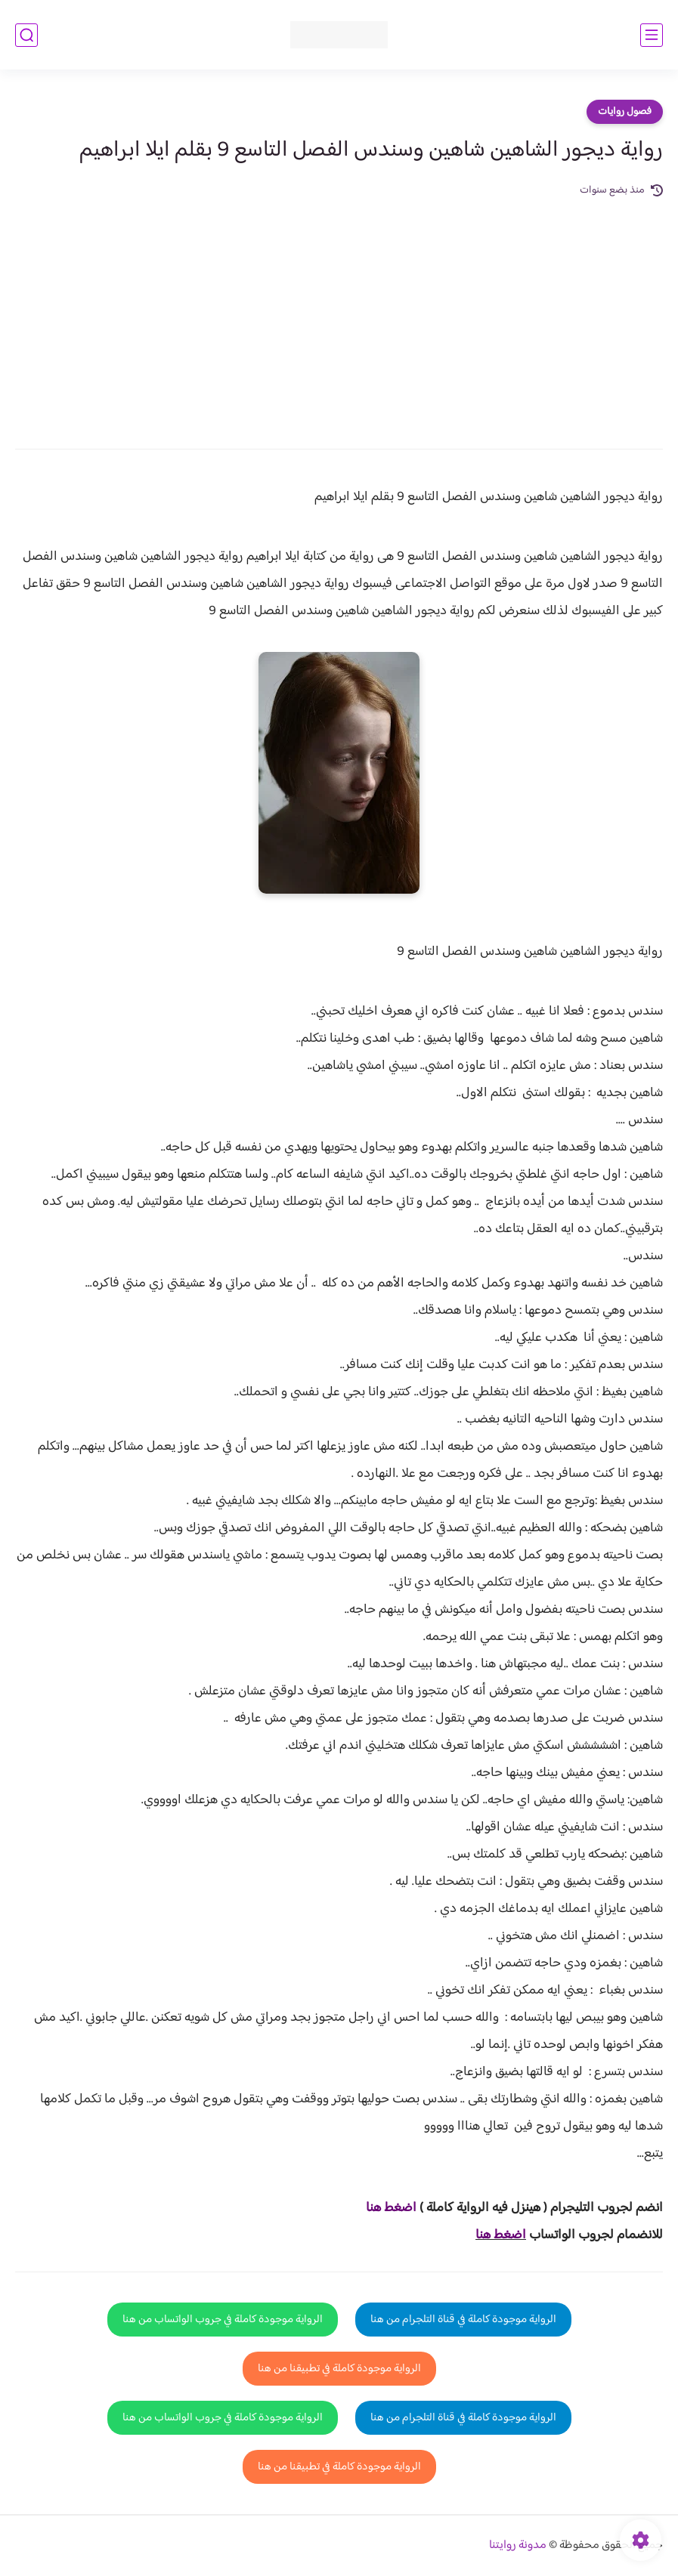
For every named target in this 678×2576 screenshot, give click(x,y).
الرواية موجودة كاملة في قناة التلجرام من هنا (463, 2319)
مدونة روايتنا (517, 2545)
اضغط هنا (500, 2235)
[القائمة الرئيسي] (651, 35)
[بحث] (26, 35)
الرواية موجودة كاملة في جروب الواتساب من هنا (222, 2319)
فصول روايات (625, 112)
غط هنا (383, 2208)
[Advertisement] (339, 313)
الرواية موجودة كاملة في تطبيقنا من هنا (339, 2368)
